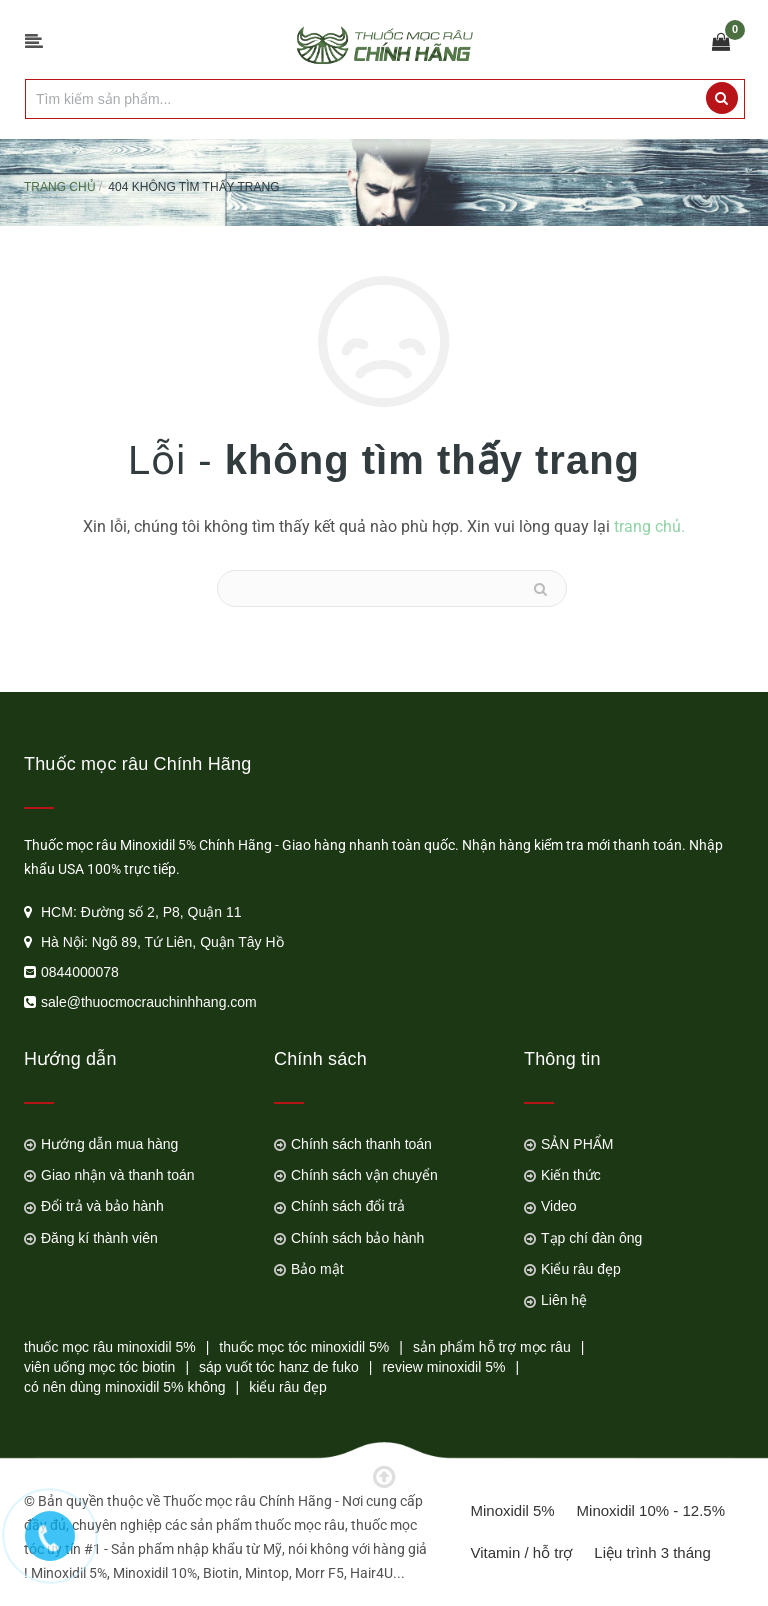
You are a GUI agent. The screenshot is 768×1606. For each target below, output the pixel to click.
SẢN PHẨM (577, 1144)
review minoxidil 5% (443, 1367)
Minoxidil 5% (513, 1510)
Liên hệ (564, 1300)
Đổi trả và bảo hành (102, 1206)
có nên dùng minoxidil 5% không (125, 1387)
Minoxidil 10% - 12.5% (651, 1510)
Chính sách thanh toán (361, 1144)
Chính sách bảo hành (357, 1238)
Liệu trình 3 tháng (652, 1552)
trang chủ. (649, 526)
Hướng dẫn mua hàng (109, 1144)
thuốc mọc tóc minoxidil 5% (304, 1347)
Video (559, 1206)
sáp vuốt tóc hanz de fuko (279, 1367)
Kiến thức (571, 1175)
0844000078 (80, 972)
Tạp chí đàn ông (591, 1238)
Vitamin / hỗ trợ (522, 1552)
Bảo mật (317, 1269)
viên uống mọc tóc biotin (99, 1367)
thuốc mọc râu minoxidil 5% (110, 1347)
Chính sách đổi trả (348, 1206)
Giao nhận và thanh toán (118, 1175)
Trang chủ (60, 187)
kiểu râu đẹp (287, 1387)
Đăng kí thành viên (99, 1238)
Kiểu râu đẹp (581, 1269)
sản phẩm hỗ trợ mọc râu (492, 1347)
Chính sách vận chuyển (364, 1175)
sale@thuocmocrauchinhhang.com (149, 1002)
